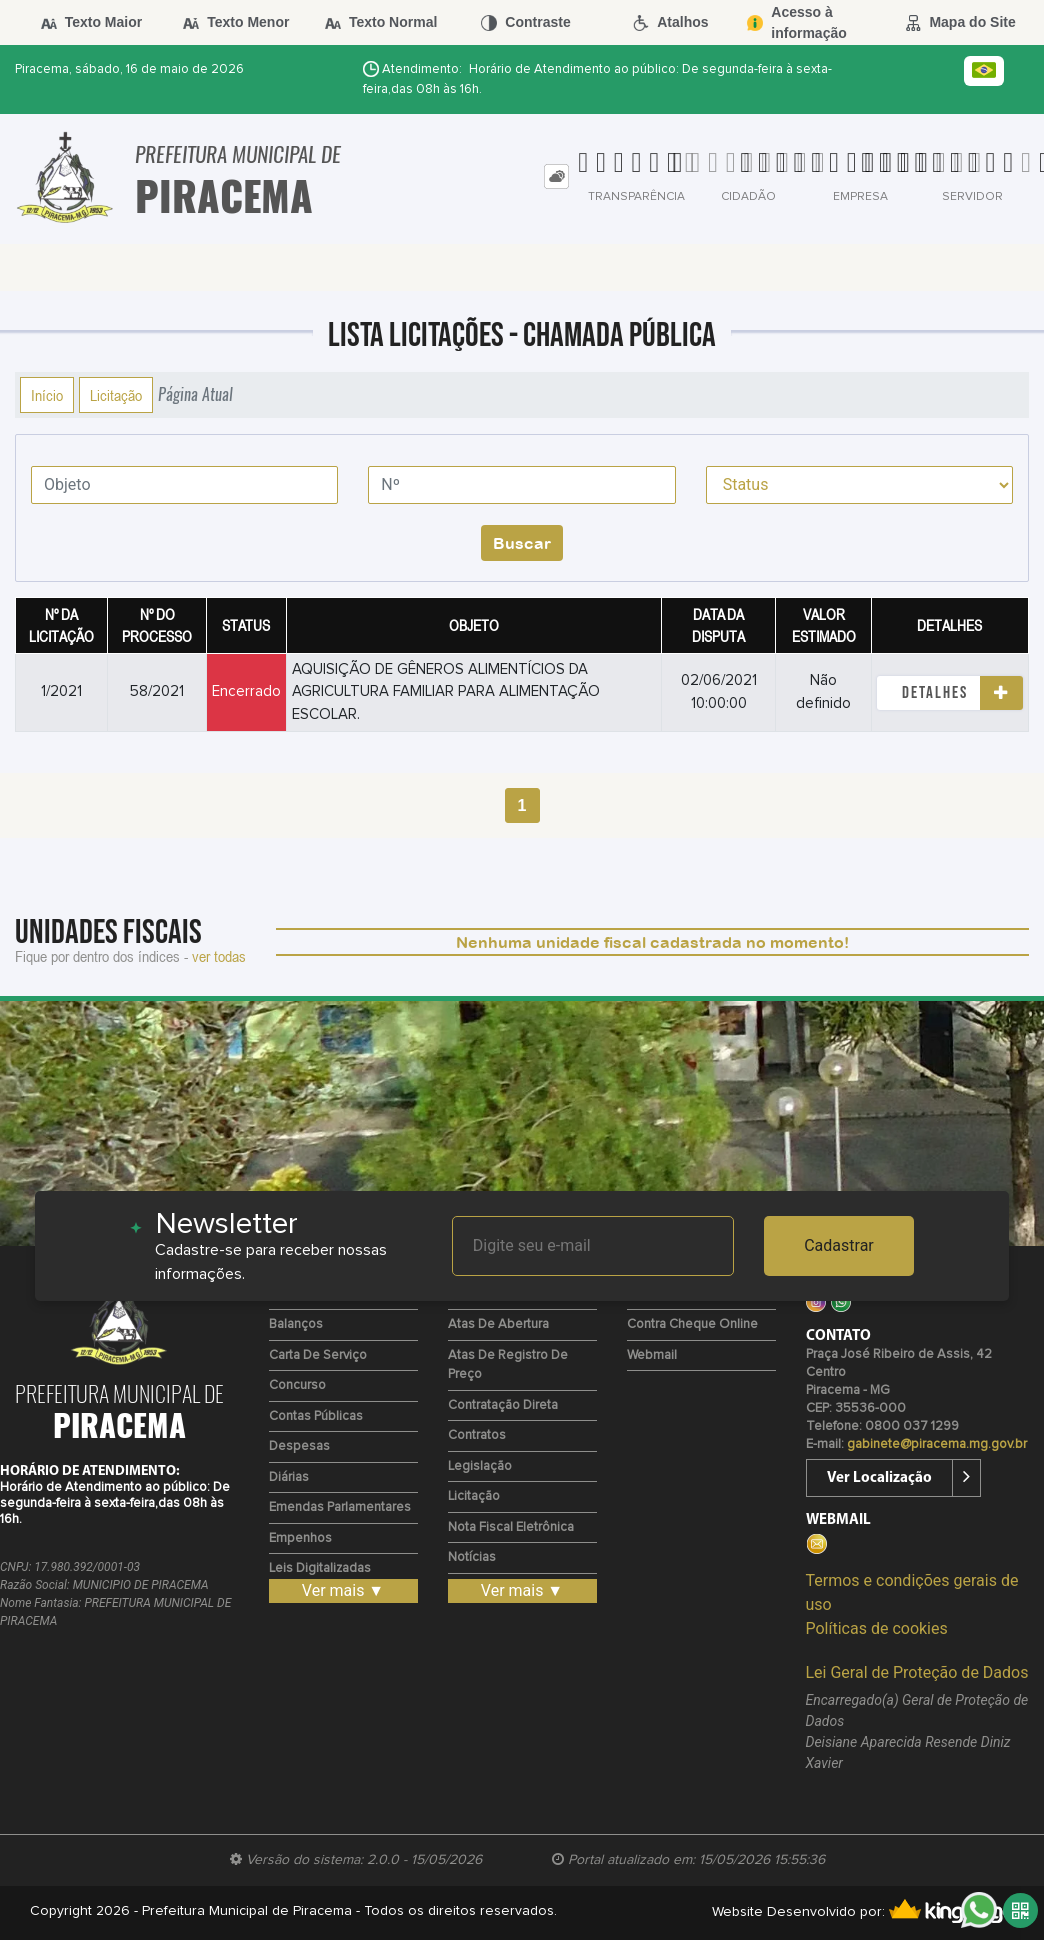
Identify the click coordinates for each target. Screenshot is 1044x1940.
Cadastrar (839, 1245)
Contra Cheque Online (692, 1324)
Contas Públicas (316, 1416)
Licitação (116, 395)
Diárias (289, 1477)
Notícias (472, 1557)
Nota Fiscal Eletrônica (511, 1527)
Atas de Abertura (498, 1324)
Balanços (296, 1324)
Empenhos (300, 1538)
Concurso (297, 1385)
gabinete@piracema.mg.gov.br (937, 1444)
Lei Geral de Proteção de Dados (917, 1672)
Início (47, 395)
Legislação (480, 1466)
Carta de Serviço (318, 1355)
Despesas (299, 1446)
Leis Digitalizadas (320, 1568)
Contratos (477, 1435)
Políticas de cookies (877, 1628)
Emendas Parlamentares (340, 1507)
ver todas (219, 956)
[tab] (556, 176)
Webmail (652, 1355)
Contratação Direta (503, 1405)
